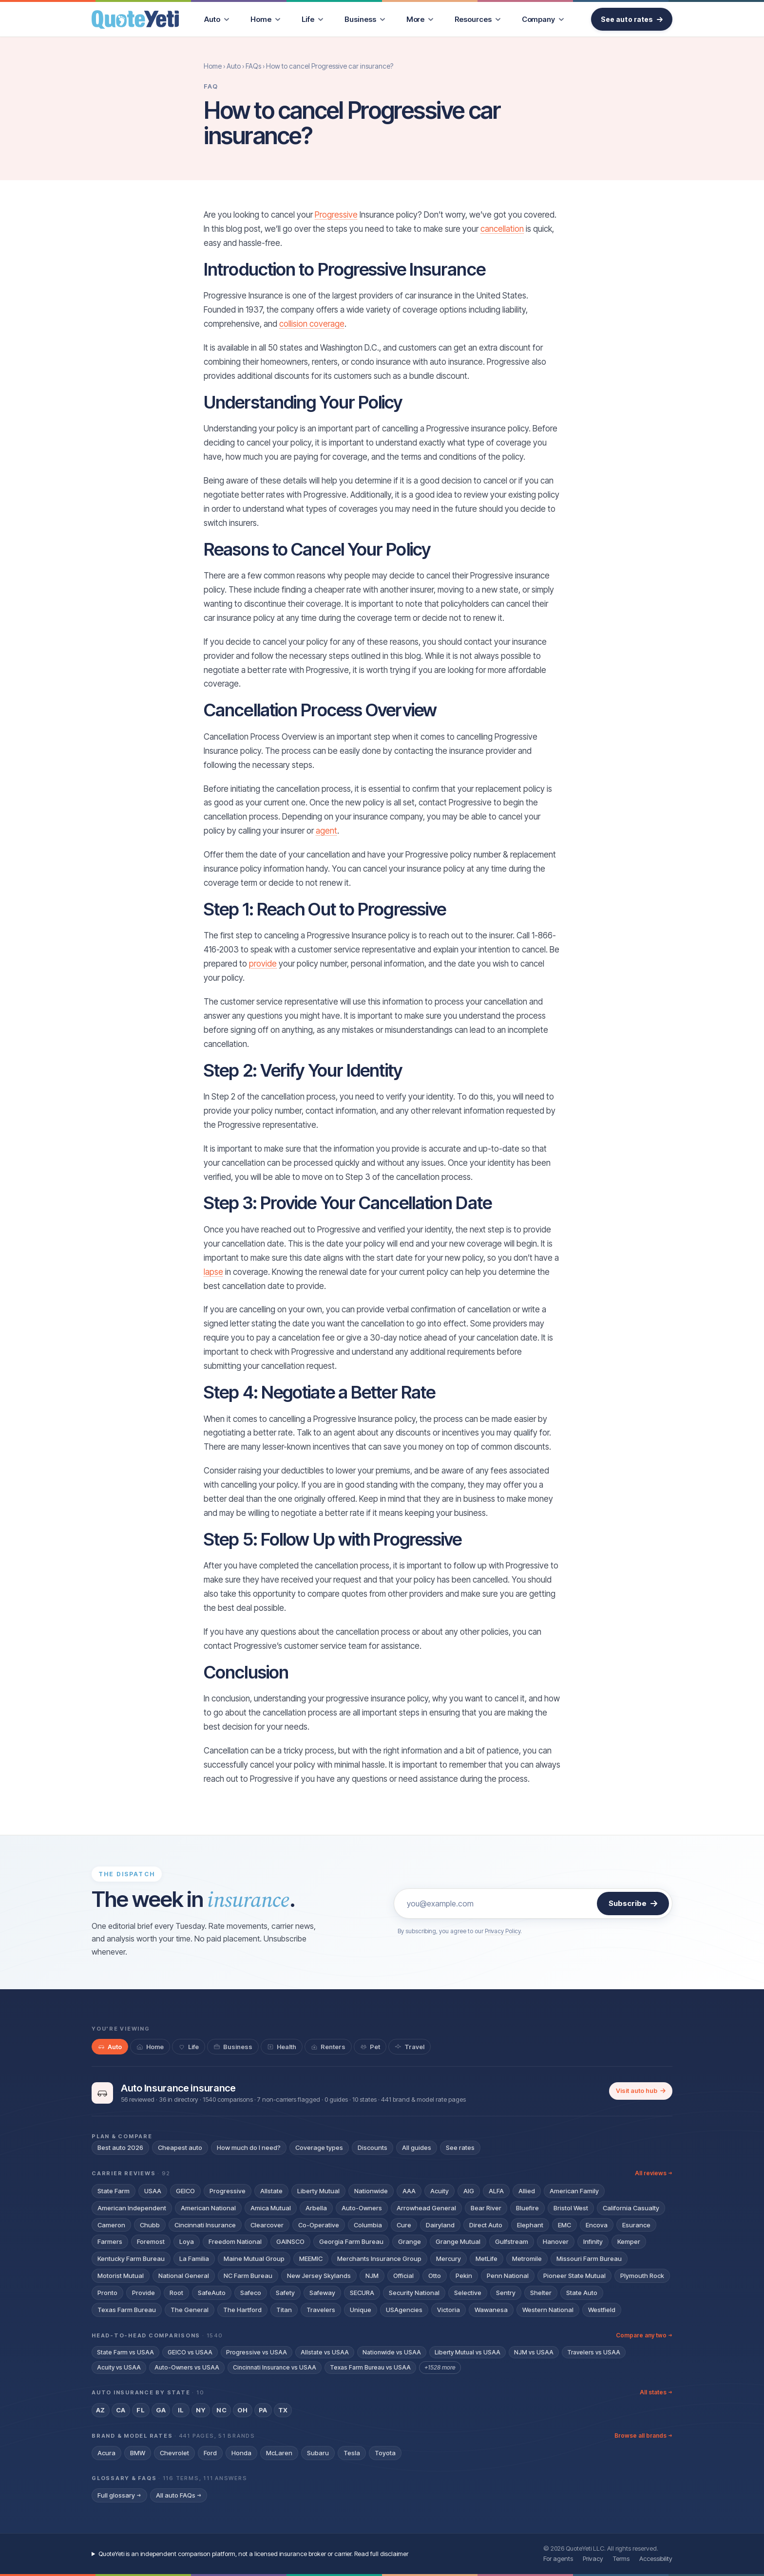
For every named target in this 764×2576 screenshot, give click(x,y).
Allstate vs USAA (325, 2352)
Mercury (448, 2258)
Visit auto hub (641, 2090)
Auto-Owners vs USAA (186, 2367)
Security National (414, 2292)
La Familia (194, 2258)
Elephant (530, 2225)
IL (181, 2410)
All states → (656, 2392)
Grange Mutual (458, 2241)
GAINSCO (290, 2241)
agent (326, 831)
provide (263, 964)
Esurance (636, 2225)
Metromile (527, 2258)
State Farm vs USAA (125, 2352)
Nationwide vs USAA (392, 2352)
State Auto (581, 2292)
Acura (106, 2453)
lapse (213, 1272)
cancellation (502, 229)
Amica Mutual (270, 2208)
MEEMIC (311, 2258)
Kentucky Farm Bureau (131, 2258)
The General (190, 2310)
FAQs (253, 66)
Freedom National (235, 2241)
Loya (186, 2241)
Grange (409, 2241)
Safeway (322, 2292)
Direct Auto (485, 2225)
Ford (210, 2453)
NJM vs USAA (534, 2352)
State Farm (113, 2191)
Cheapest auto (180, 2147)
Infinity (593, 2241)
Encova (597, 2225)
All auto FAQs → (179, 2495)
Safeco (250, 2292)
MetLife (486, 2258)
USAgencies (404, 2310)
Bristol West (571, 2208)
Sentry (506, 2292)
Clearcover (267, 2225)
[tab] (110, 2046)
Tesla (352, 2453)
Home (213, 66)
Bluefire (527, 2208)
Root (176, 2292)
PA (263, 2410)
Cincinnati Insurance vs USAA (274, 2367)
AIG (468, 2191)
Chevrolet (174, 2453)
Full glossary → (119, 2495)
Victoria (448, 2310)
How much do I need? (249, 2147)
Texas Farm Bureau (126, 2310)
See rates (460, 2147)
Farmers (109, 2241)
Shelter (541, 2292)
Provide (143, 2292)
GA (161, 2410)
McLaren (279, 2453)
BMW (137, 2453)
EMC (564, 2225)
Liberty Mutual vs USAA (467, 2352)
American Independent (131, 2208)
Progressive (336, 215)
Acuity (439, 2191)
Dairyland (440, 2225)
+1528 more (440, 2367)
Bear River (486, 2208)
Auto (234, 66)
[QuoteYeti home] (135, 19)
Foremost (151, 2241)
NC (221, 2410)
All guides (416, 2147)
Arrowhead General (426, 2208)
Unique (360, 2310)
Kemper (628, 2241)
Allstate (271, 2191)
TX (283, 2410)
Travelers (320, 2310)
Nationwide (371, 2191)
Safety (285, 2292)
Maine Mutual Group (254, 2258)
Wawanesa (491, 2310)
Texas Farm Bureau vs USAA (370, 2367)
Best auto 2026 (120, 2147)
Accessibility (655, 2558)
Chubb (150, 2225)
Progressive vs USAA (256, 2352)
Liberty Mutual (318, 2191)
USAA (152, 2191)
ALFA (496, 2191)
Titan (284, 2310)
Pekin (464, 2275)
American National (208, 2208)
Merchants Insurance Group (379, 2258)
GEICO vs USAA (190, 2352)
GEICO (185, 2191)
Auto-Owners (362, 2208)
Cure (404, 2225)
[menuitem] (216, 19)
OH (242, 2410)
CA (121, 2410)
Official (403, 2275)
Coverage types (319, 2147)
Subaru (318, 2453)
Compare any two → (644, 2335)
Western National (547, 2310)
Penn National (508, 2275)
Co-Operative (318, 2225)
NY (201, 2410)
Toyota (385, 2453)
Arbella (316, 2208)
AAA (409, 2191)
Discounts (372, 2147)
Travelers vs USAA (593, 2352)
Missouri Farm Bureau (589, 2258)
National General (183, 2275)
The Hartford (242, 2310)
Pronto (107, 2292)
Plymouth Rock (642, 2275)
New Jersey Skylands (319, 2275)
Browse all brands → (643, 2435)
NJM (372, 2275)
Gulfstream (511, 2241)
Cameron (111, 2225)
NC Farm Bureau (248, 2275)
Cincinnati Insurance (205, 2225)
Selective (467, 2292)
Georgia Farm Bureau (351, 2241)
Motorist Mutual (120, 2275)
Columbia (368, 2225)
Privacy (593, 2558)
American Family (574, 2191)
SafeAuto (212, 2292)
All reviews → (653, 2173)
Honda (241, 2453)
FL (140, 2410)
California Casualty (631, 2208)
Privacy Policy (502, 1931)
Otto (434, 2275)
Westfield (601, 2310)
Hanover (556, 2241)
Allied (526, 2191)
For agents (558, 2558)
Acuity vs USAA (119, 2367)
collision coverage (311, 324)
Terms (621, 2558)
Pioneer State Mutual (574, 2275)
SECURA (362, 2292)
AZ (100, 2410)
